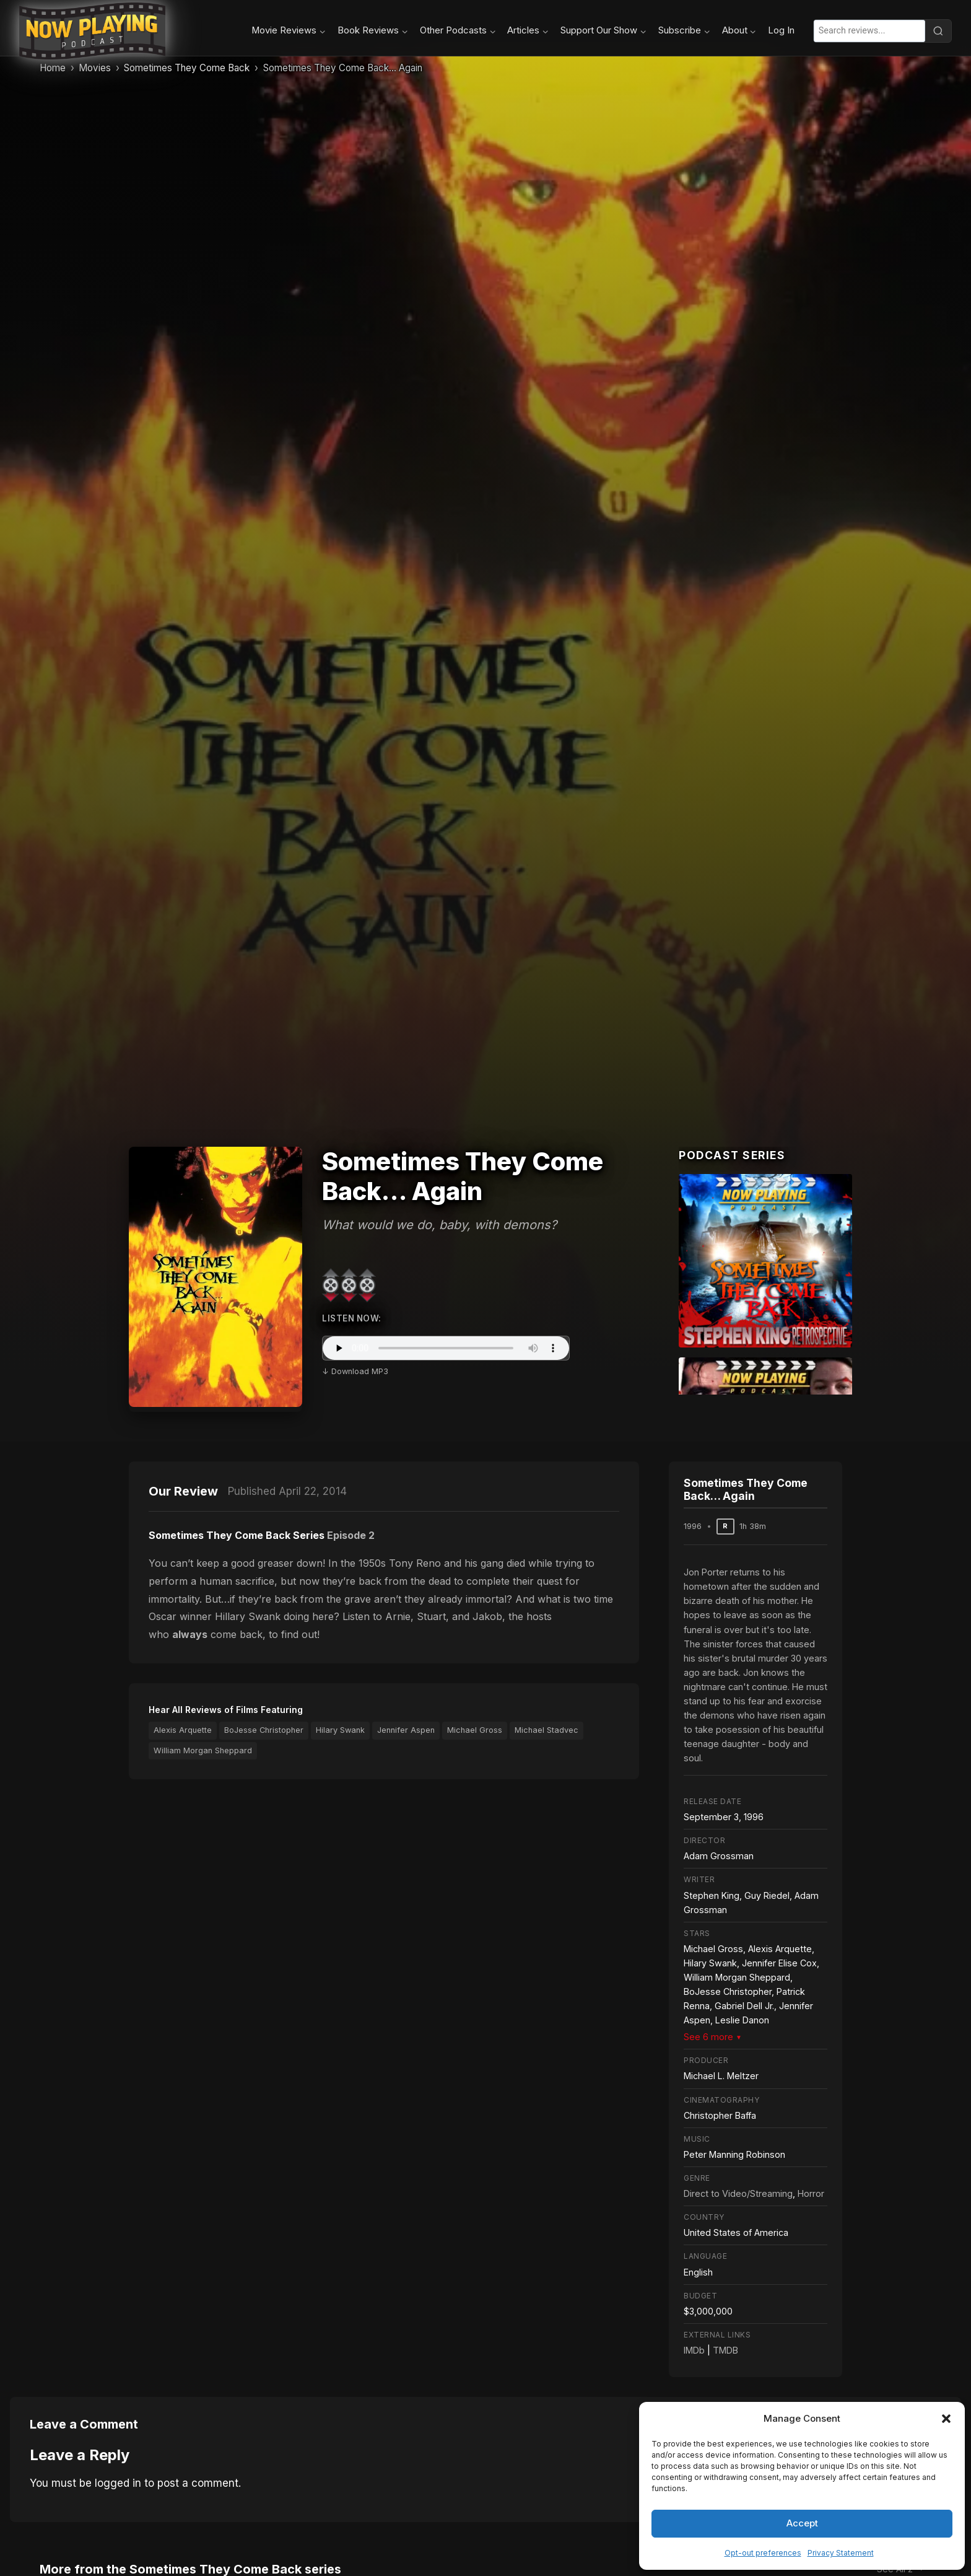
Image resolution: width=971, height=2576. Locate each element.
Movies (95, 68)
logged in (118, 2483)
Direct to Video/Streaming (738, 2193)
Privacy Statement (841, 2552)
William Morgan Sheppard (203, 1750)
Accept (802, 2523)
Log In (781, 30)
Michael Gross (474, 1730)
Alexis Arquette (183, 1730)
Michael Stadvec (546, 1730)
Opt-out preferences (763, 2552)
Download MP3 (359, 1371)
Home (53, 68)
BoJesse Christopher (263, 1730)
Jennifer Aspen (406, 1730)
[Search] (938, 31)
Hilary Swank (340, 1730)
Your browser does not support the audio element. (446, 1348)
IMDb (694, 2350)
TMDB (725, 2350)
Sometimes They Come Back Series (236, 1535)
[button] (946, 2418)
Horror (811, 2193)
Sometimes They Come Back (187, 68)
